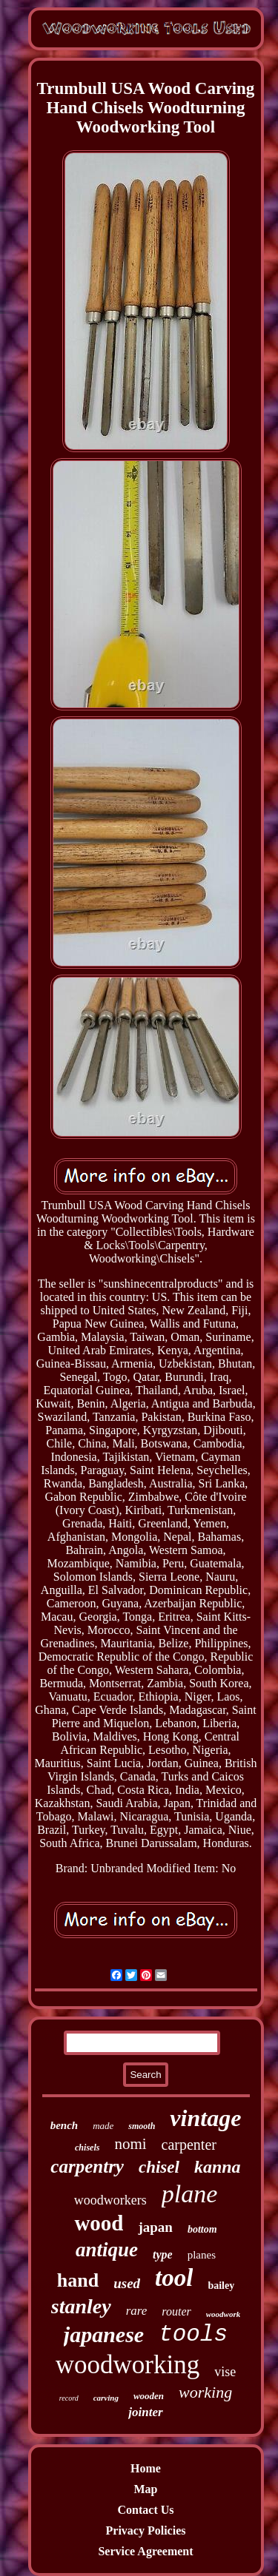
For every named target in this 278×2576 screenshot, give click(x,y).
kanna (217, 2166)
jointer (145, 2412)
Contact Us (146, 2509)
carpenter (189, 2144)
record (69, 2398)
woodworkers (110, 2200)
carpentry (87, 2166)
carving (106, 2397)
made (103, 2125)
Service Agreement (145, 2551)
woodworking (127, 2364)
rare (137, 2311)
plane (190, 2193)
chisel (159, 2167)
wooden (148, 2395)
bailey (221, 2285)
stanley (81, 2306)
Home (145, 2468)
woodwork (223, 2314)
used (126, 2283)
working (205, 2392)
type (163, 2254)
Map (146, 2489)
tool (174, 2277)
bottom (202, 2229)
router (176, 2311)
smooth (141, 2126)
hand (78, 2280)
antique (107, 2250)
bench (64, 2125)
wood (98, 2223)
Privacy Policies (146, 2530)
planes (202, 2255)
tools (193, 2334)
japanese (104, 2334)
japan (155, 2227)
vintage (205, 2118)
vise (225, 2371)
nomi (130, 2144)
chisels (87, 2147)
